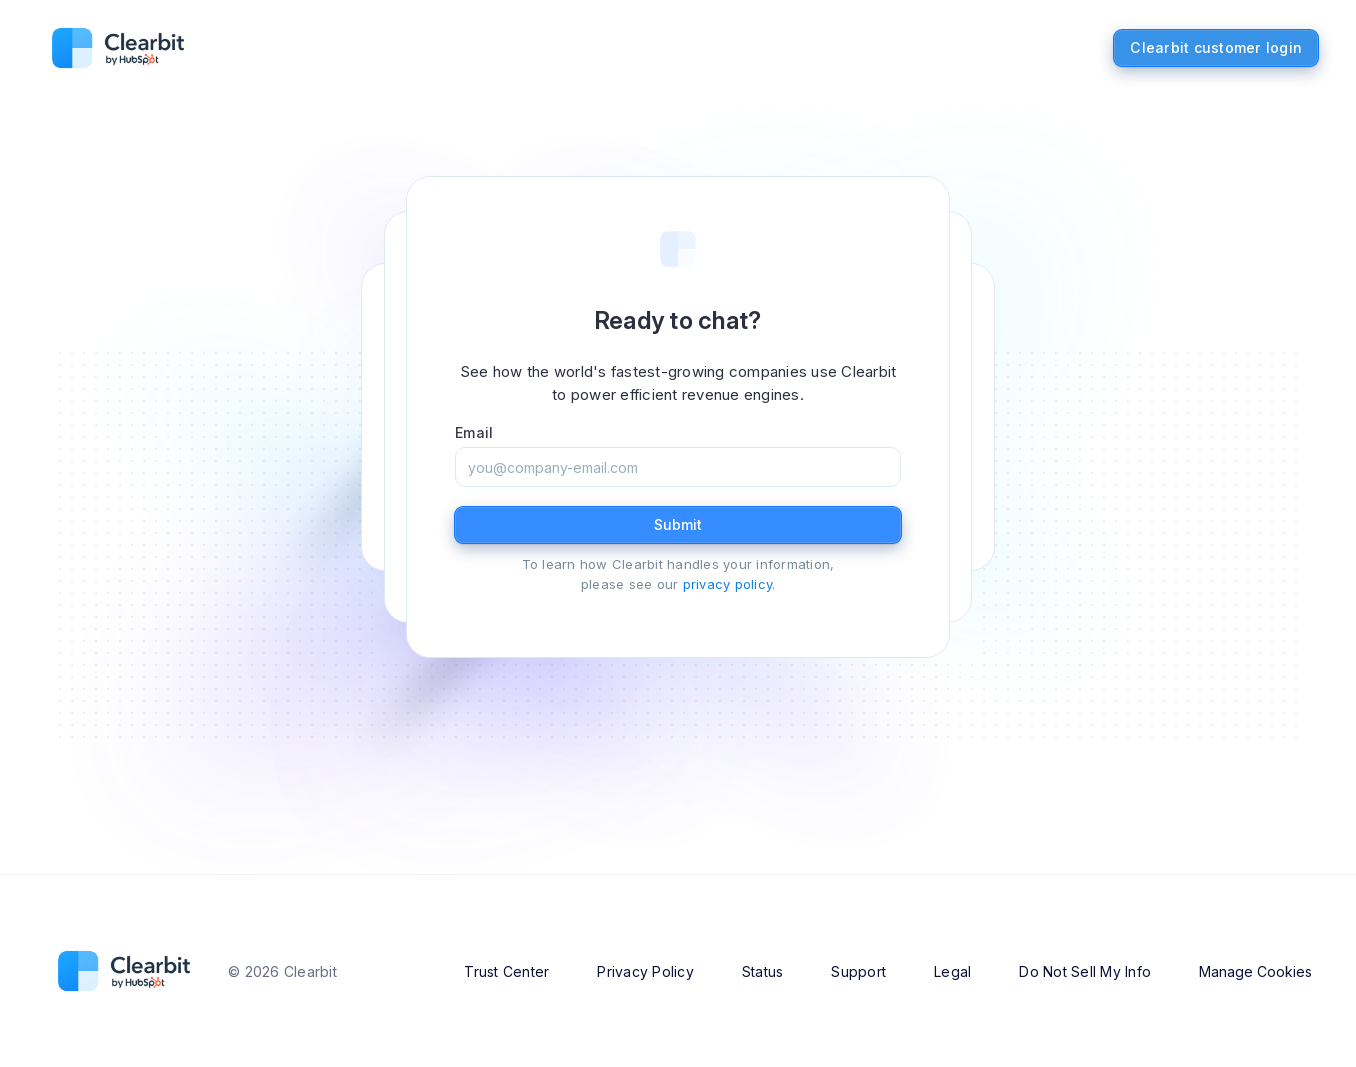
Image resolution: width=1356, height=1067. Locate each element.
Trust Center (506, 971)
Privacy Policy (645, 971)
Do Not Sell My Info (1085, 971)
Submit (678, 524)
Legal (952, 971)
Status (763, 971)
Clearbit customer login (1216, 47)
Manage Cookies (1255, 971)
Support (858, 971)
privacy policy (728, 584)
